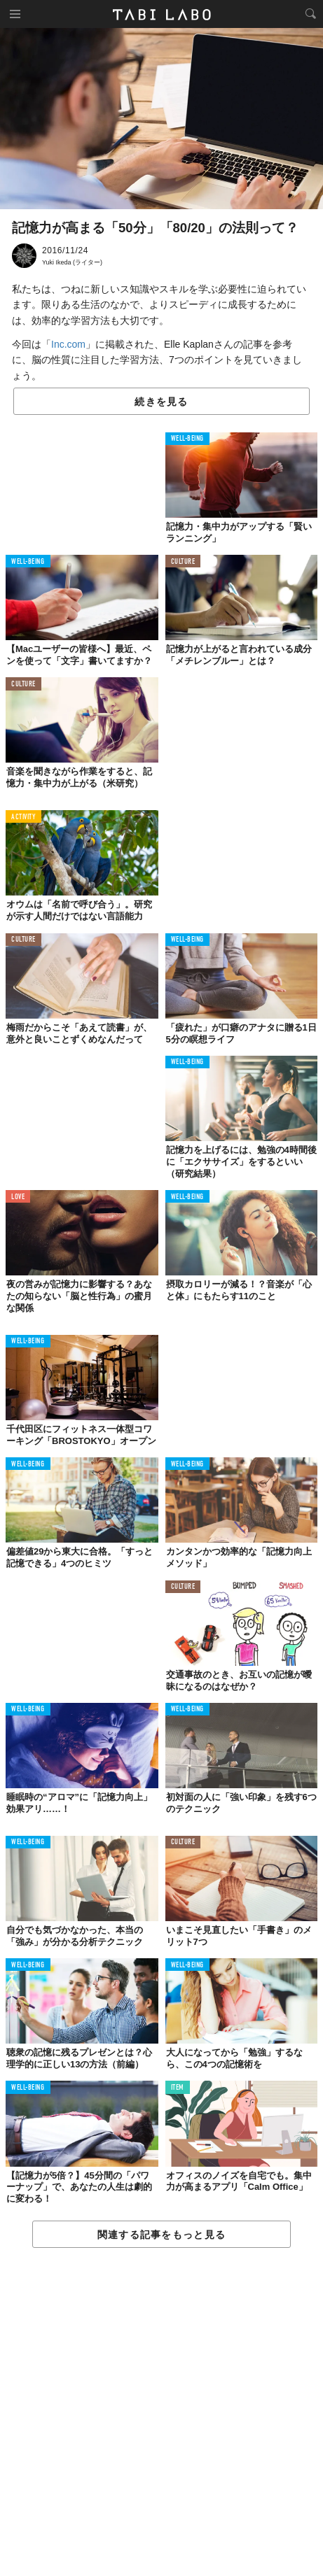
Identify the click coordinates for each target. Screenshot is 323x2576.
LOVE (18, 1197)
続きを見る (161, 401)
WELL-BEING (188, 439)
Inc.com (68, 344)
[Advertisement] (161, 2412)
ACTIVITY (23, 817)
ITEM (177, 2088)
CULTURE (183, 562)
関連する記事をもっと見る (161, 2234)
